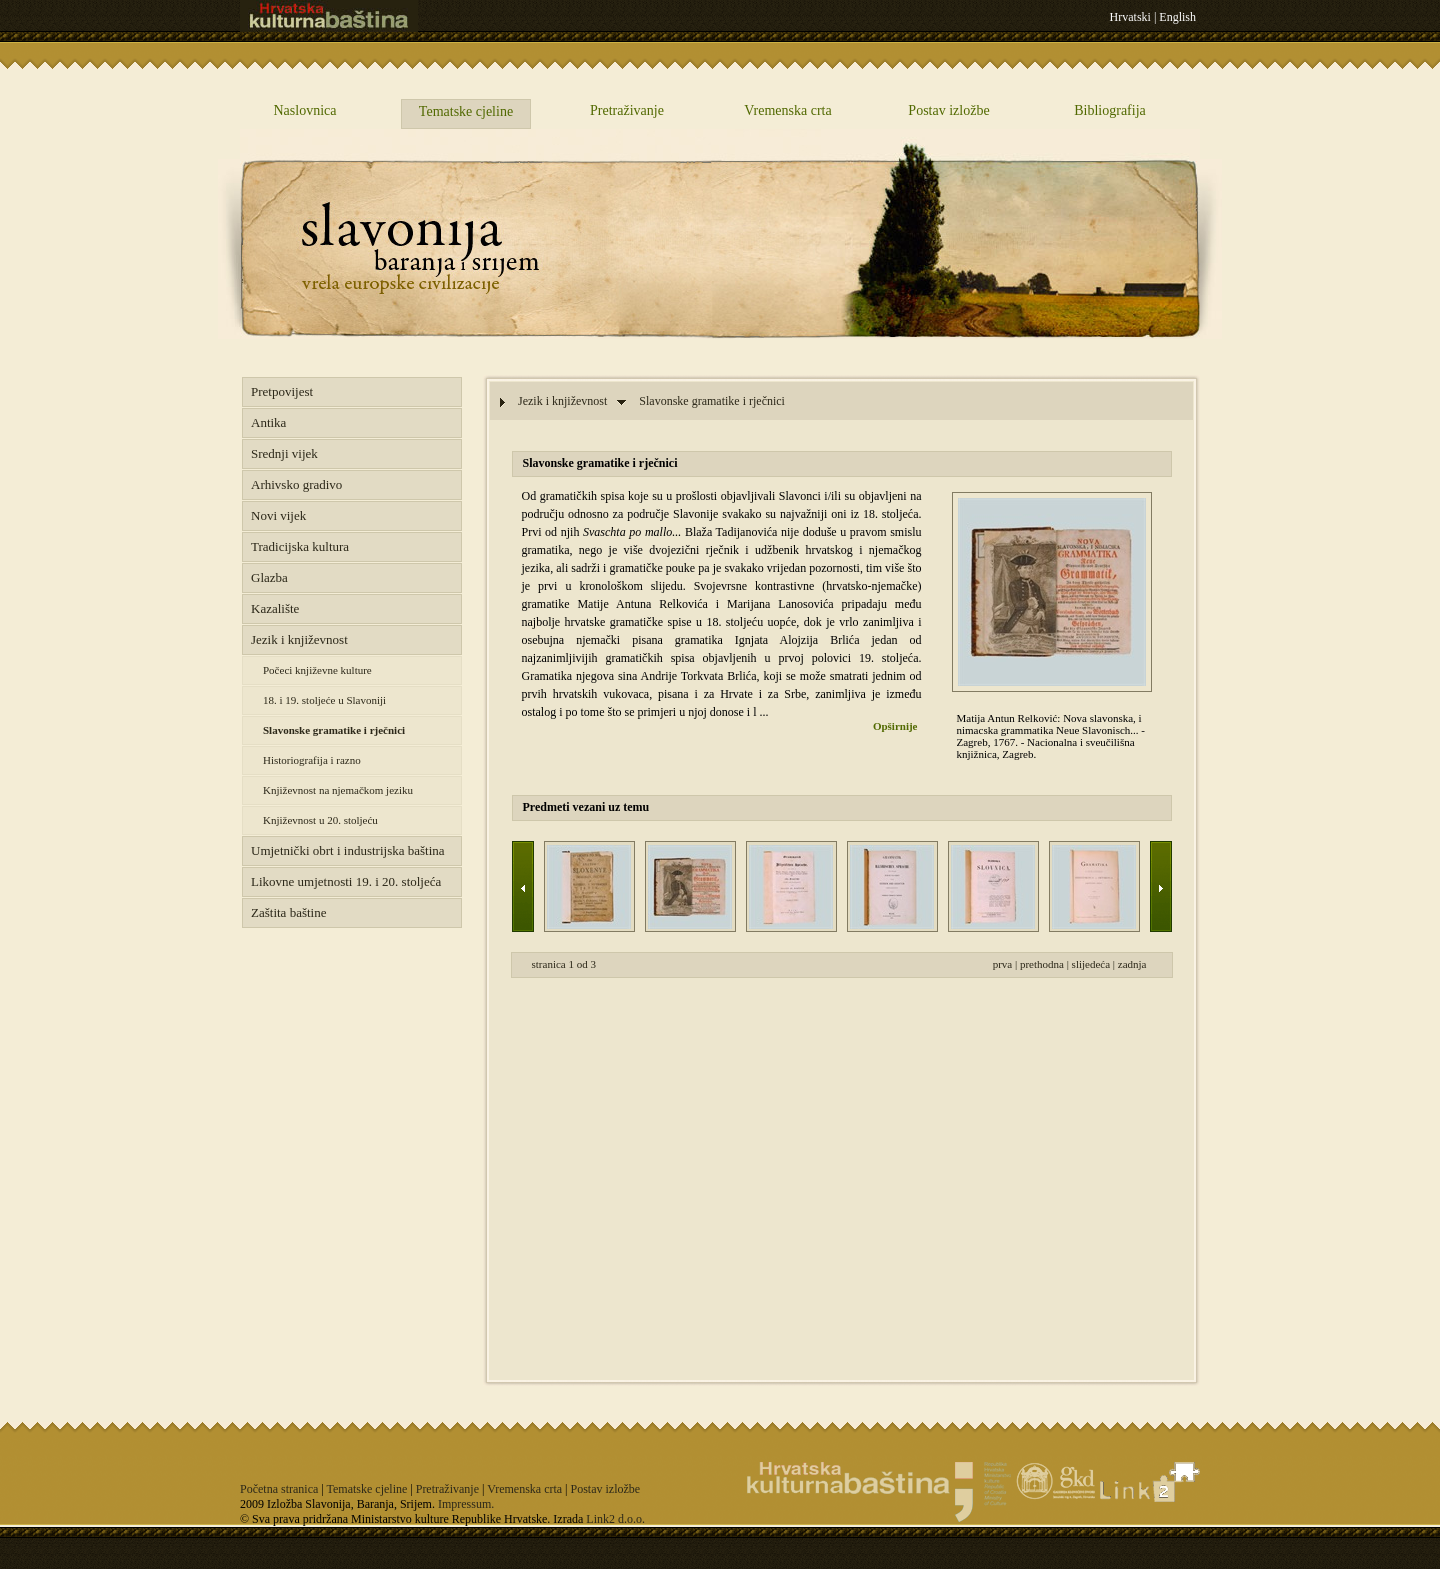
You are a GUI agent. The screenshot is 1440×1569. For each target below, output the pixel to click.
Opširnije (895, 726)
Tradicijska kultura (300, 546)
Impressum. (466, 1504)
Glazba (269, 577)
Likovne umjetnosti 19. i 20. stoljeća (346, 881)
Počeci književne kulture (317, 670)
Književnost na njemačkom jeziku (338, 790)
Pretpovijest (282, 391)
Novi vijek (278, 515)
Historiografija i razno (312, 760)
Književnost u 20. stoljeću (320, 820)
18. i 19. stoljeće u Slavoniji (324, 700)
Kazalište (275, 608)
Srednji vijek (284, 453)
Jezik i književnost (299, 639)
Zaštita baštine (288, 912)
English (1177, 17)
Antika (268, 422)
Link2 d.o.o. (615, 1519)
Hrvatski (1130, 17)
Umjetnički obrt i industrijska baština (348, 850)
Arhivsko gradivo (296, 484)
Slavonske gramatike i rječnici (334, 730)
